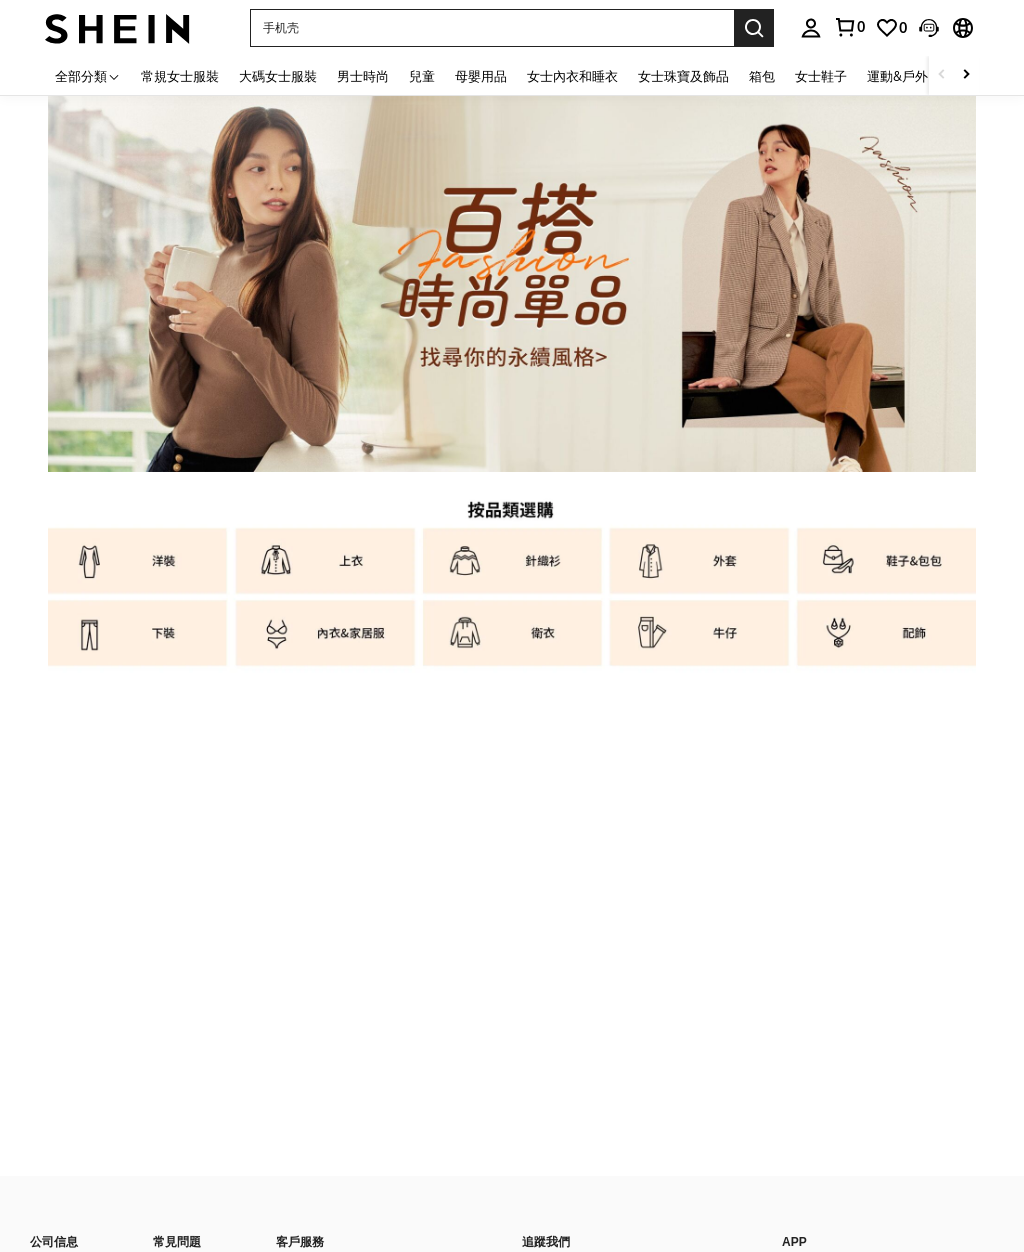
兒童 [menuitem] (422, 76)
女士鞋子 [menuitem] (821, 76)
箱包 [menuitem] (762, 76)
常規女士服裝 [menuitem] (180, 76)
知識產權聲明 (66, 1215)
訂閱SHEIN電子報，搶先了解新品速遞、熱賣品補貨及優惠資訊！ (696, 867)
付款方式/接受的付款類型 (589, 1099)
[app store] (796, 823)
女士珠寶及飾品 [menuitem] (683, 76)
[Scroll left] (942, 75)
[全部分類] (88, 75)
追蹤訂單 (177, 894)
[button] (492, 28)
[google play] (834, 823)
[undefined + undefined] (562, 959)
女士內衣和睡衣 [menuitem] (572, 76)
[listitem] (137, 563)
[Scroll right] (966, 75)
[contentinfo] (768, 1133)
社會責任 (54, 848)
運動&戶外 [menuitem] (897, 76)
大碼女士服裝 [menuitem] (278, 76)
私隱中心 (54, 1191)
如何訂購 (177, 871)
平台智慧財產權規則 (352, 1191)
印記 (135, 1215)
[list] (642, 814)
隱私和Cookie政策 (147, 1191)
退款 (165, 848)
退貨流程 (177, 825)
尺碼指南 (177, 917)
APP (794, 775)
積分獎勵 (300, 848)
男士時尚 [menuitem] (363, 76)
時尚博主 (54, 825)
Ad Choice (195, 1215)
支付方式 (300, 825)
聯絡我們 (300, 802)
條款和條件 (247, 1191)
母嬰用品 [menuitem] (481, 76)
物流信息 (177, 802)
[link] (891, 28)
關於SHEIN (60, 802)
